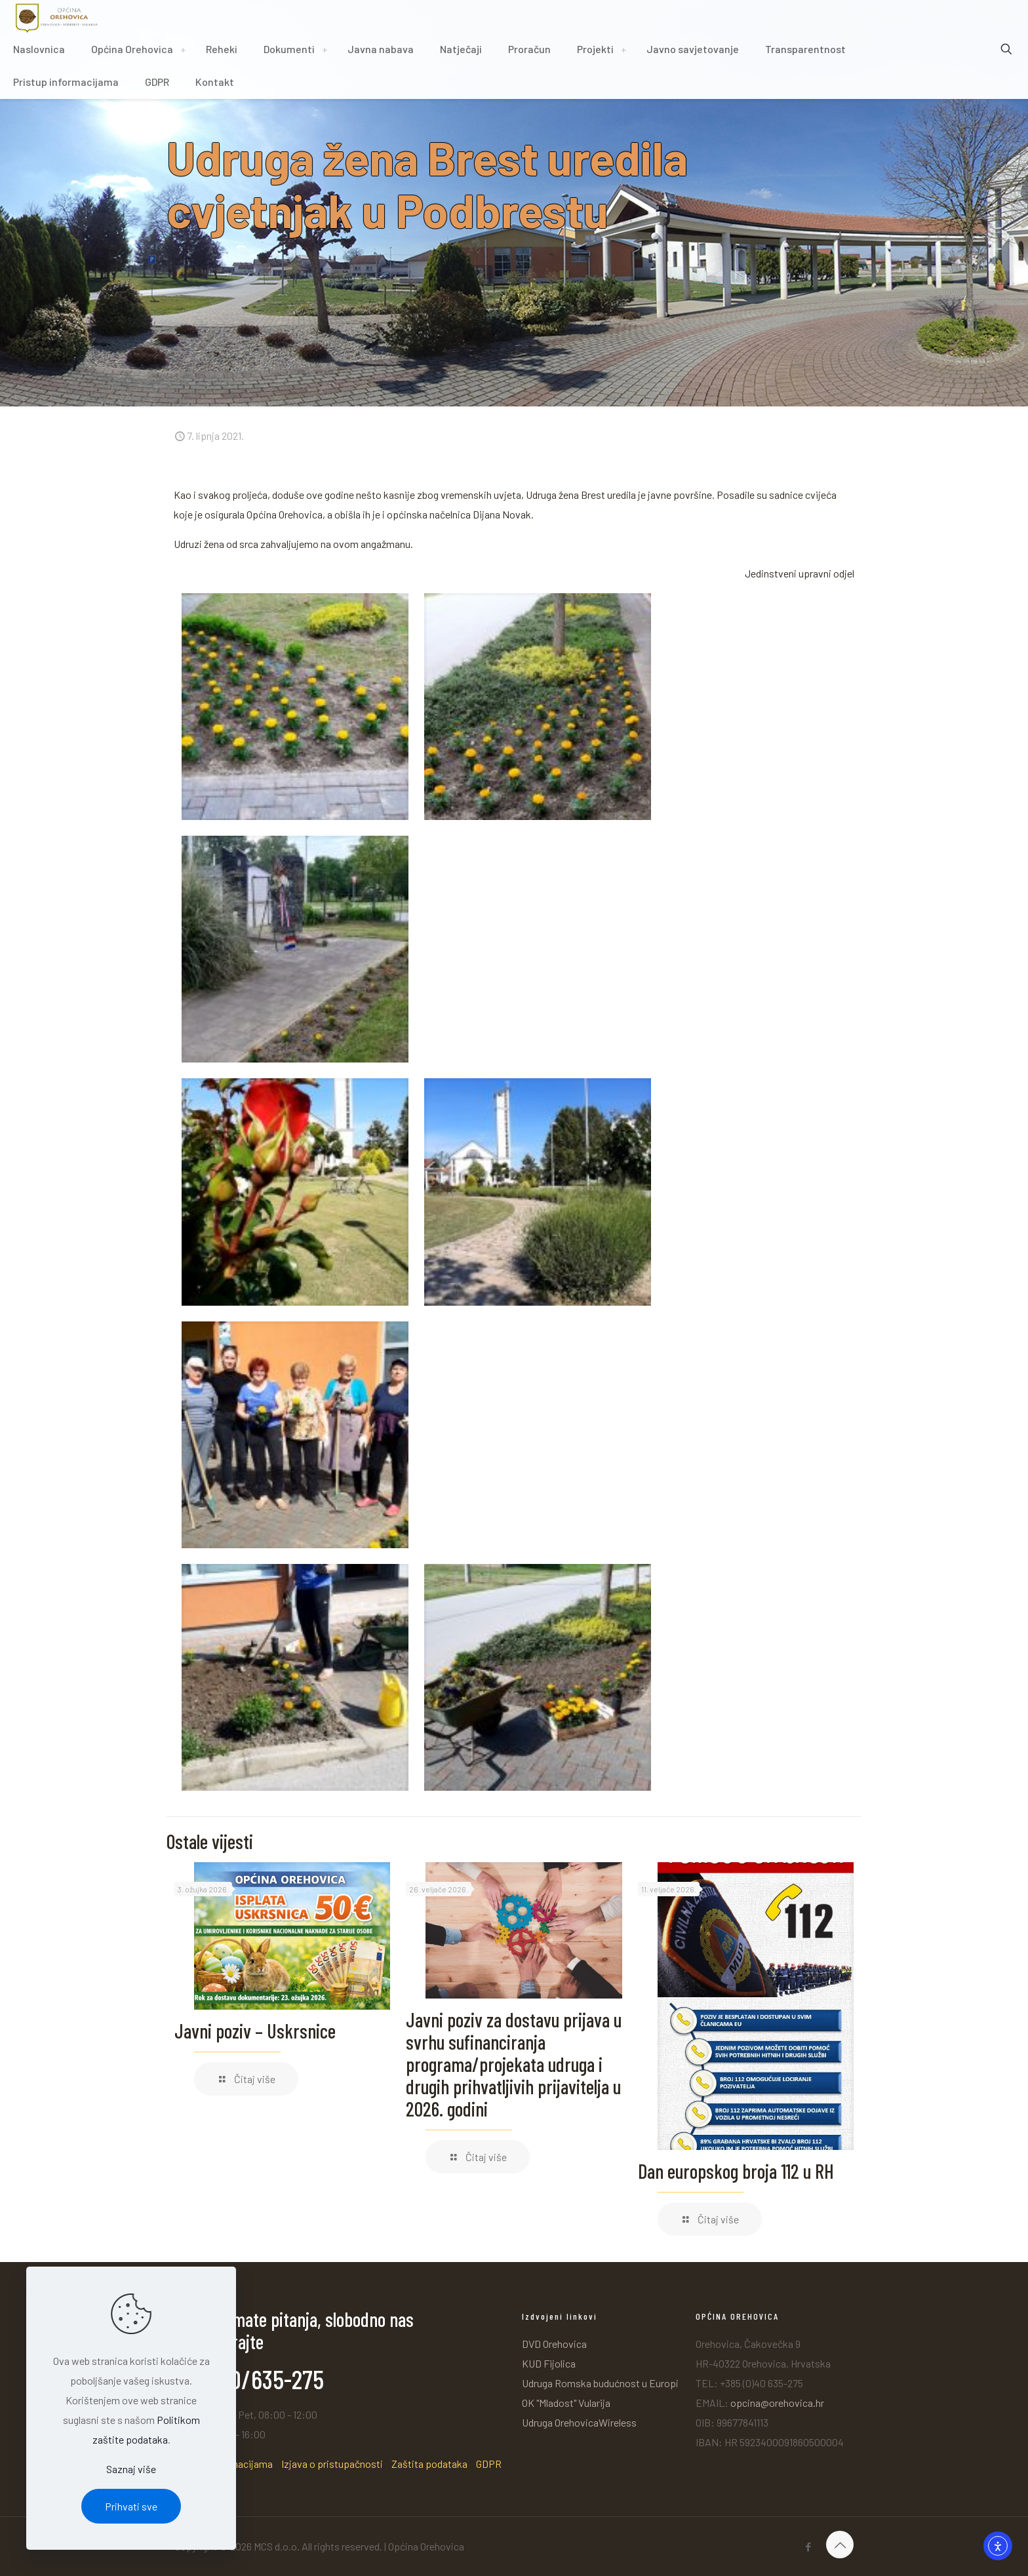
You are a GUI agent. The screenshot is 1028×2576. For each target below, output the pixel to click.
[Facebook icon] (808, 2546)
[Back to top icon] (840, 2544)
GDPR (489, 2463)
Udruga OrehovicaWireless (579, 2422)
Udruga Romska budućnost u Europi (600, 2383)
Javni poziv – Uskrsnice (255, 2030)
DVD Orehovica (554, 2343)
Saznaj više (131, 2469)
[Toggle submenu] (182, 49)
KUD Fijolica (549, 2363)
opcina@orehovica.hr (777, 2402)
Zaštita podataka (429, 2463)
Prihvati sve (131, 2506)
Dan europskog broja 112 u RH (736, 2171)
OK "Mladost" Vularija (566, 2402)
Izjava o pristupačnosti (332, 2463)
